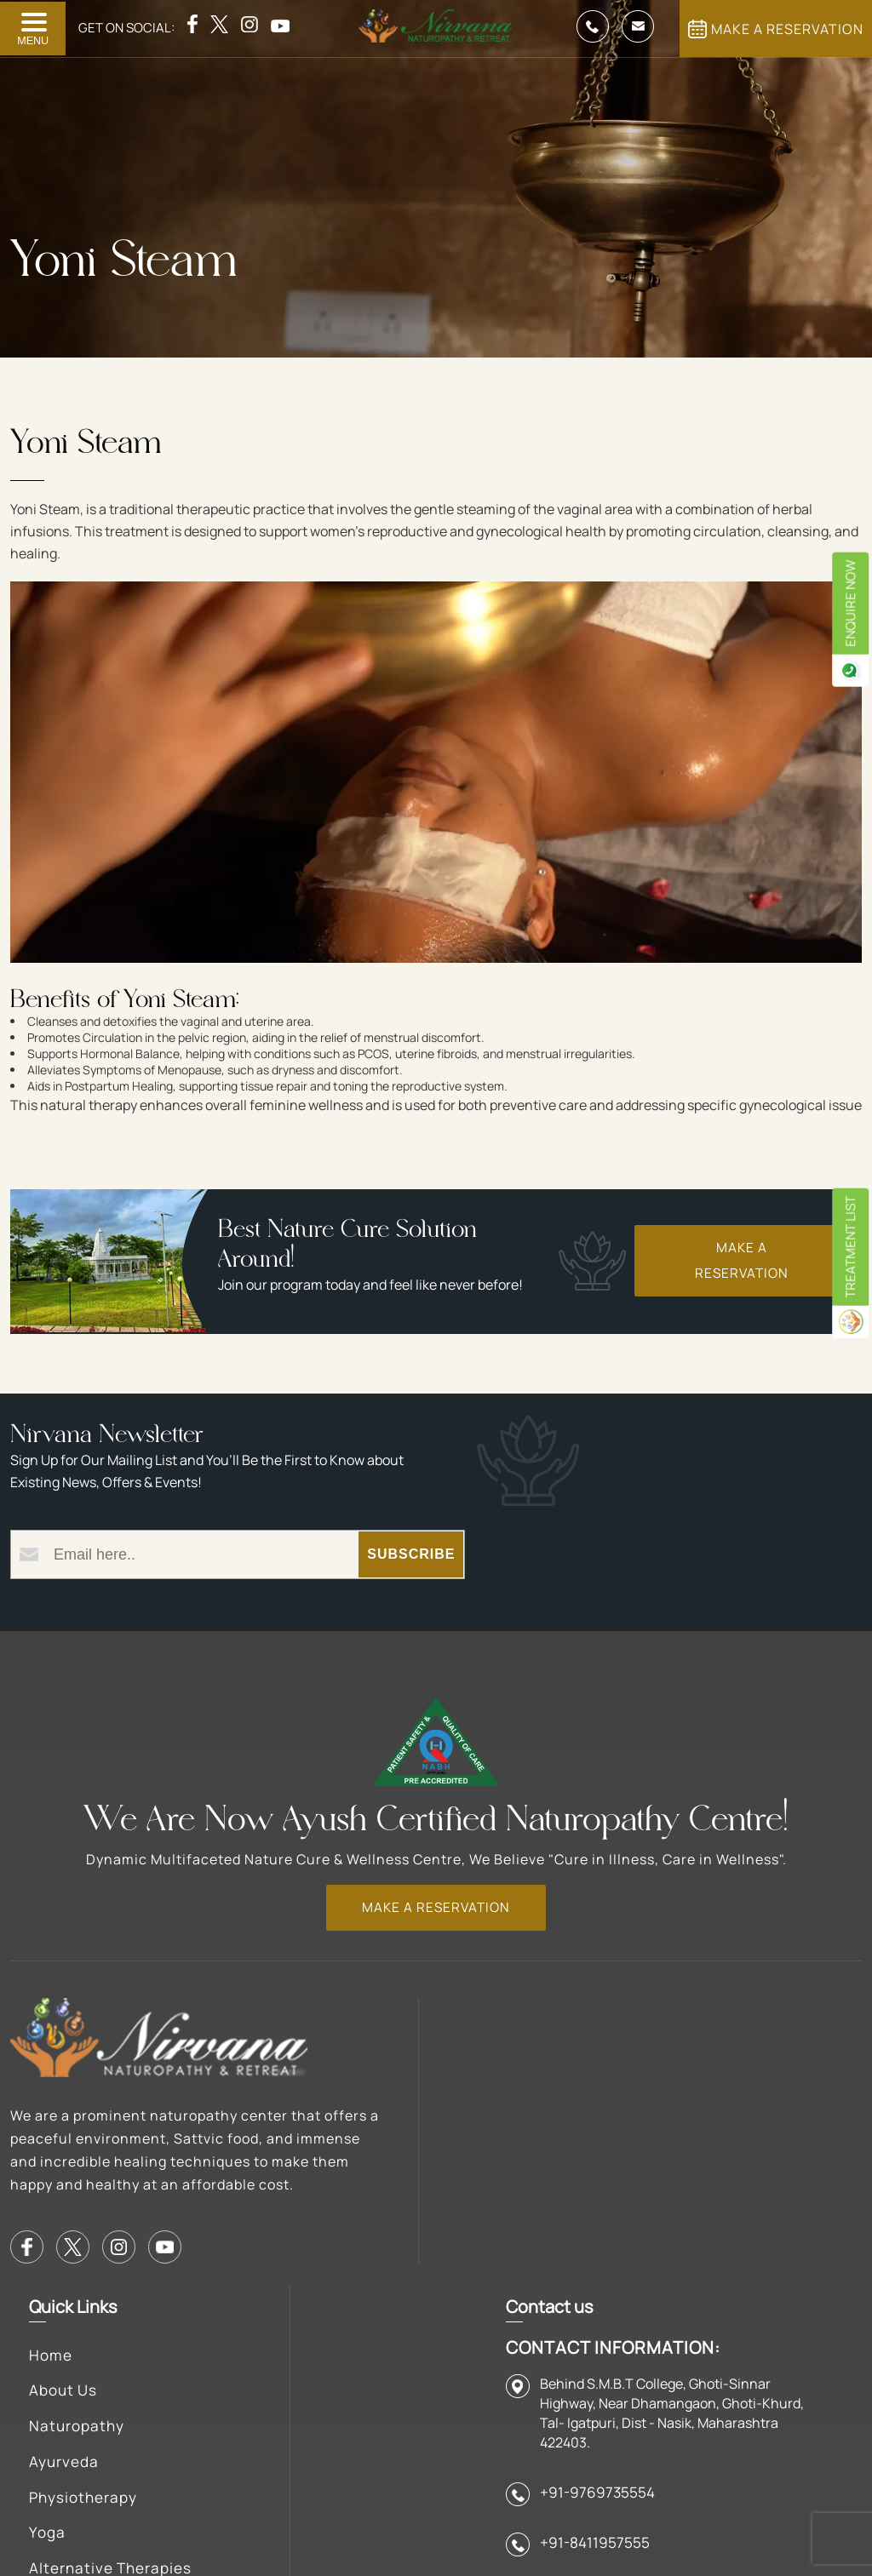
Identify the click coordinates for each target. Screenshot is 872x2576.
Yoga (332, 2207)
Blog (511, 2095)
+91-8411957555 (774, 2291)
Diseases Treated (381, 2320)
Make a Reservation (735, 1267)
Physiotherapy (370, 2170)
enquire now (848, 609)
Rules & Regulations (541, 2151)
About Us (349, 2057)
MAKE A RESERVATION (775, 29)
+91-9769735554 (777, 2238)
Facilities (529, 2020)
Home (335, 2020)
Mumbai (524, 2298)
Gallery (521, 2057)
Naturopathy (362, 2095)
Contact (526, 2207)
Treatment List (848, 1287)
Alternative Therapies (356, 2264)
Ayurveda (349, 2132)
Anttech (250, 2516)
